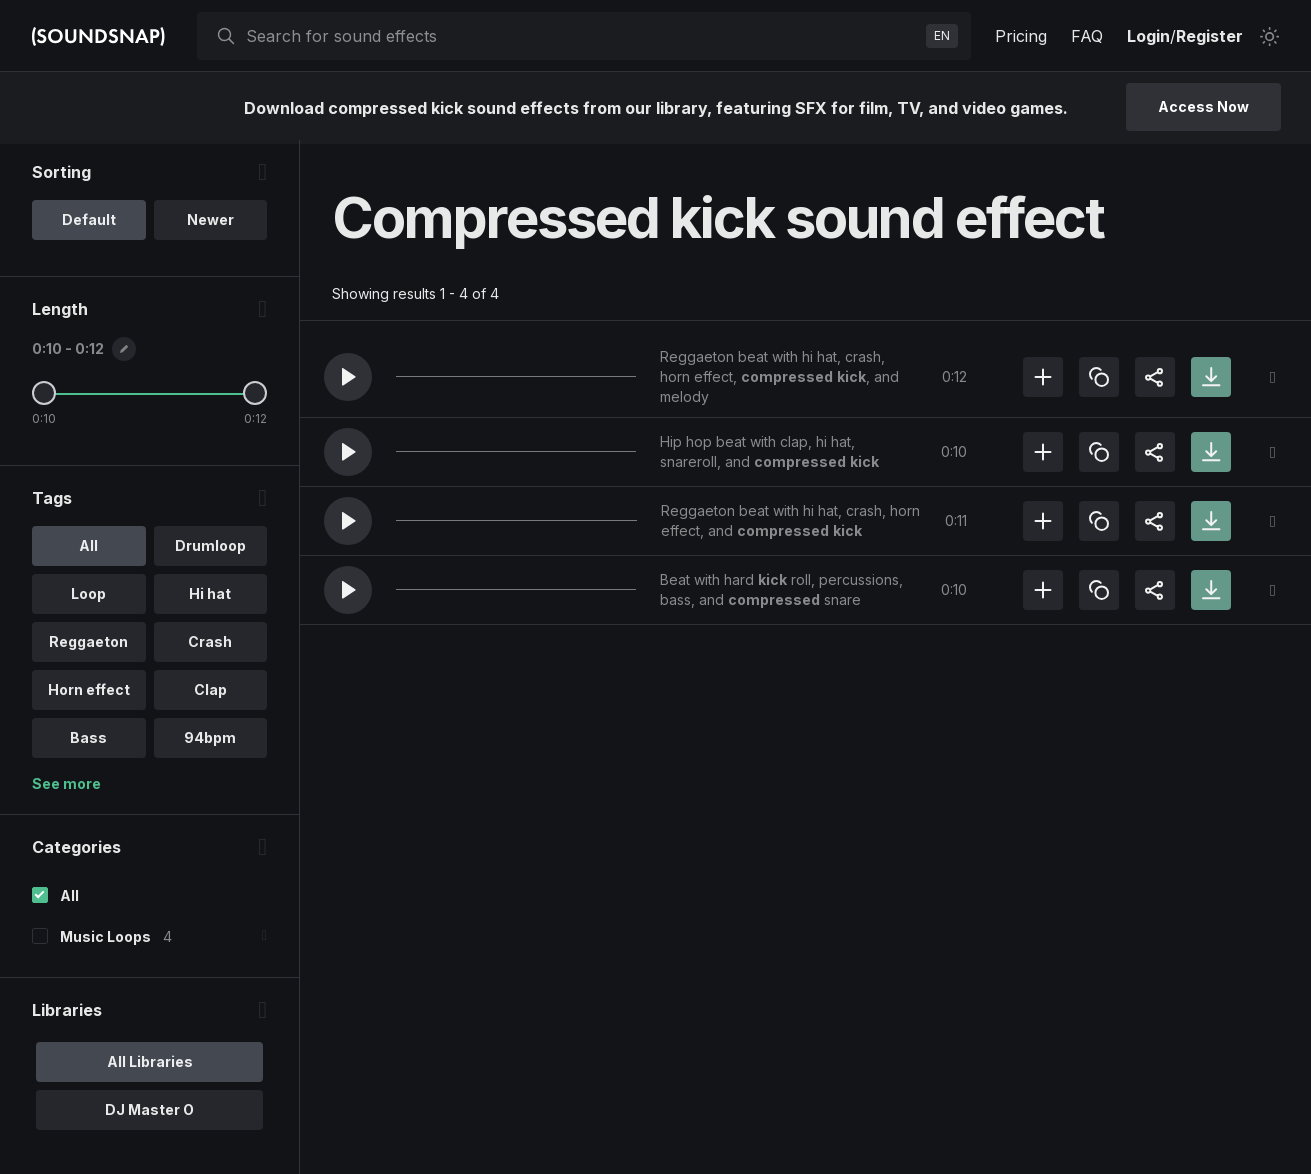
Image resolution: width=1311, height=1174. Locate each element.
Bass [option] (88, 741)
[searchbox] (582, 36)
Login (1148, 36)
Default (89, 223)
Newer (210, 223)
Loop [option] (88, 597)
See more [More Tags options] (66, 787)
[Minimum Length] (44, 397)
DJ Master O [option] (149, 1113)
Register (1209, 36)
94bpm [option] (210, 741)
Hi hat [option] (210, 597)
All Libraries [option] (150, 1065)
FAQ (1087, 36)
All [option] (88, 549)
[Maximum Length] (255, 397)
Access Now (1203, 106)
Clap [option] (210, 693)
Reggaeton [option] (88, 645)
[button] (348, 377)
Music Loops (105, 940)
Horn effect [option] (89, 693)
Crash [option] (210, 645)
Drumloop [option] (210, 549)
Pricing (1021, 36)
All (69, 899)
